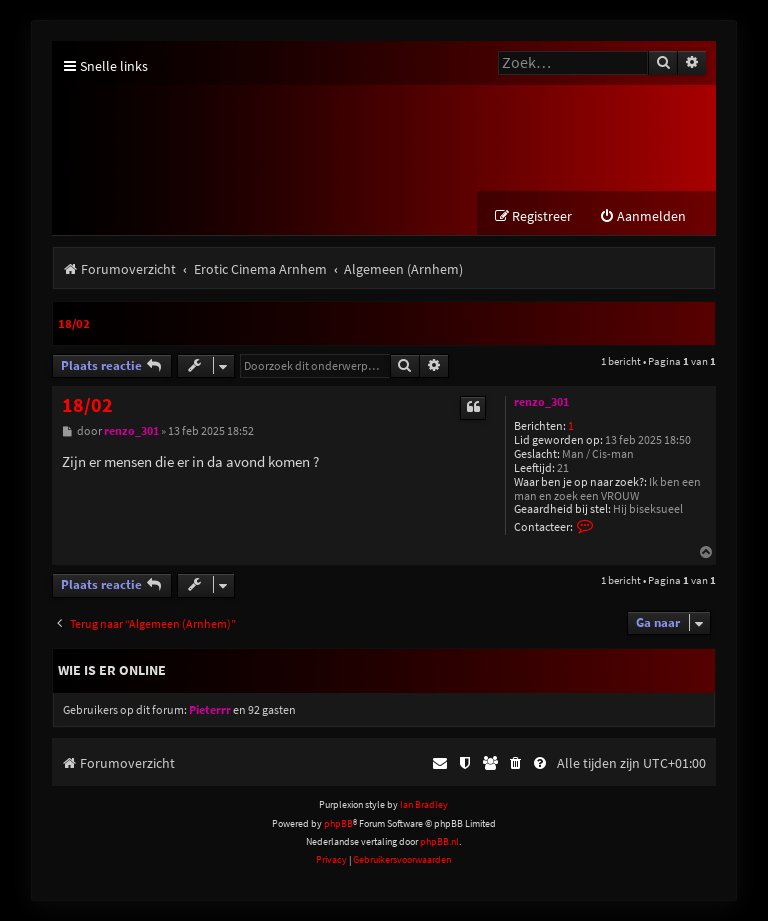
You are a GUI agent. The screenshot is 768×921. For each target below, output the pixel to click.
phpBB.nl (439, 841)
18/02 (74, 323)
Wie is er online (112, 670)
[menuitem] (642, 216)
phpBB (338, 823)
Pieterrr (210, 710)
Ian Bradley (424, 804)
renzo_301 (541, 402)
